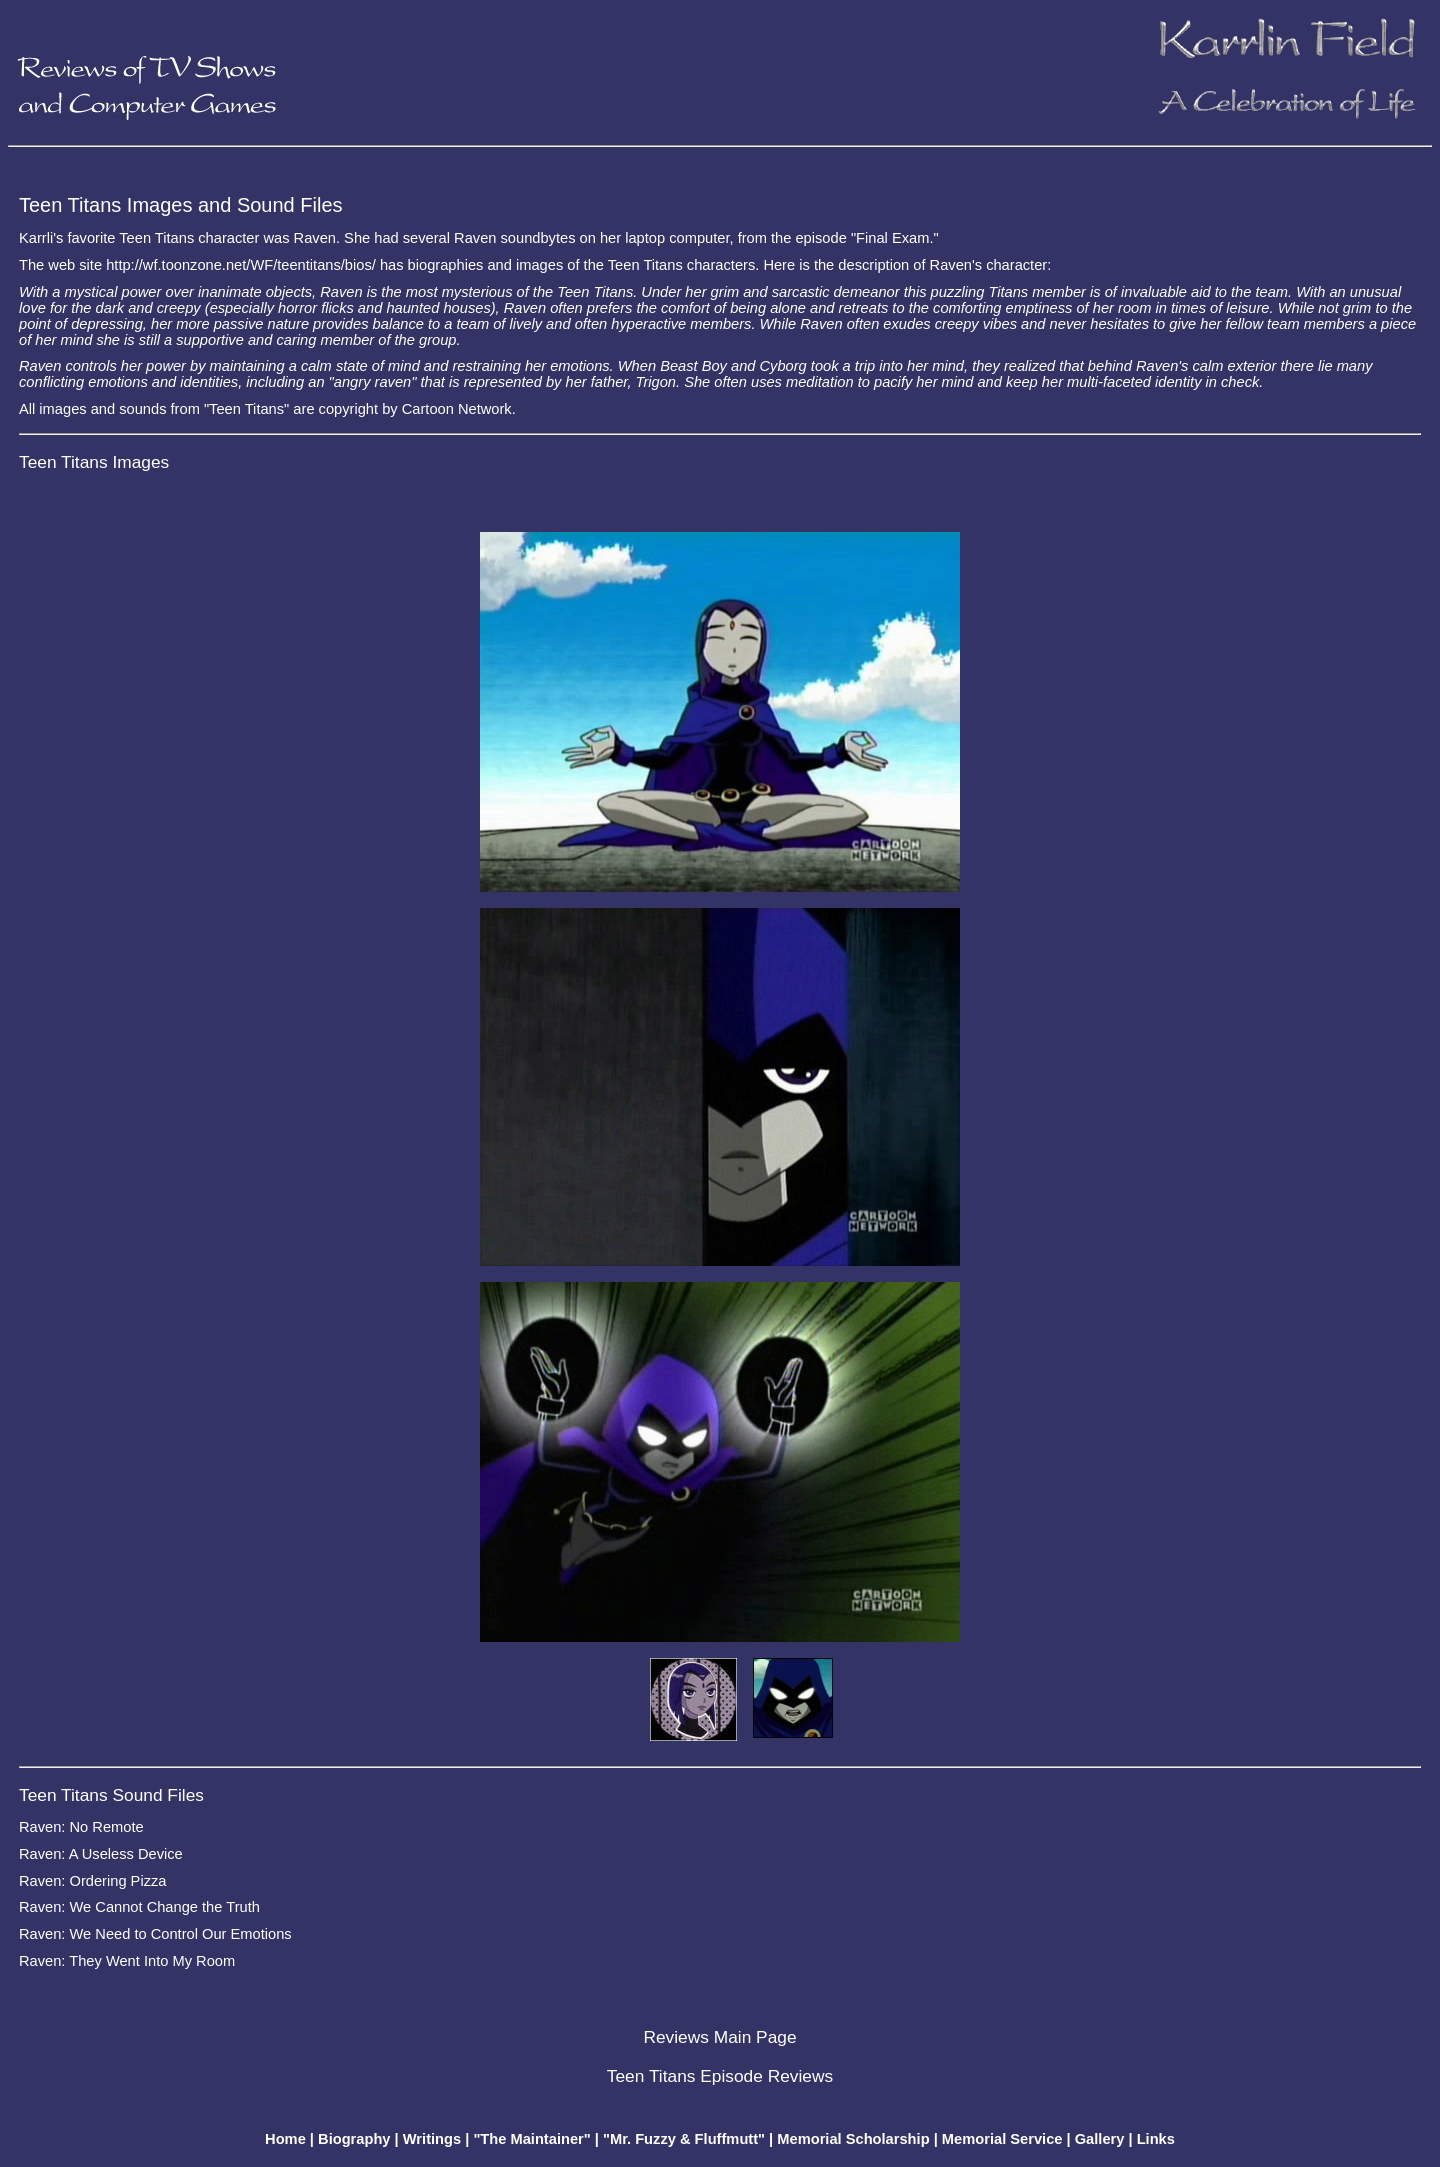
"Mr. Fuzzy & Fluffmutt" (684, 2139)
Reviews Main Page (719, 2037)
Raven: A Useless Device (101, 1854)
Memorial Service (1002, 2139)
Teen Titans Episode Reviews (720, 2076)
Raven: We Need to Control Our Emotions (155, 1934)
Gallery (1100, 2139)
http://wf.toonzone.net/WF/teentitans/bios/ (241, 265)
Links (1156, 2139)
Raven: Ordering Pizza (92, 1881)
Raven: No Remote (81, 1827)
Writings (432, 2139)
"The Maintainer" (531, 2139)
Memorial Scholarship (853, 2139)
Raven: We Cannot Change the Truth (139, 1907)
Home (285, 2139)
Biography (354, 2139)
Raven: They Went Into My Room (127, 1961)
